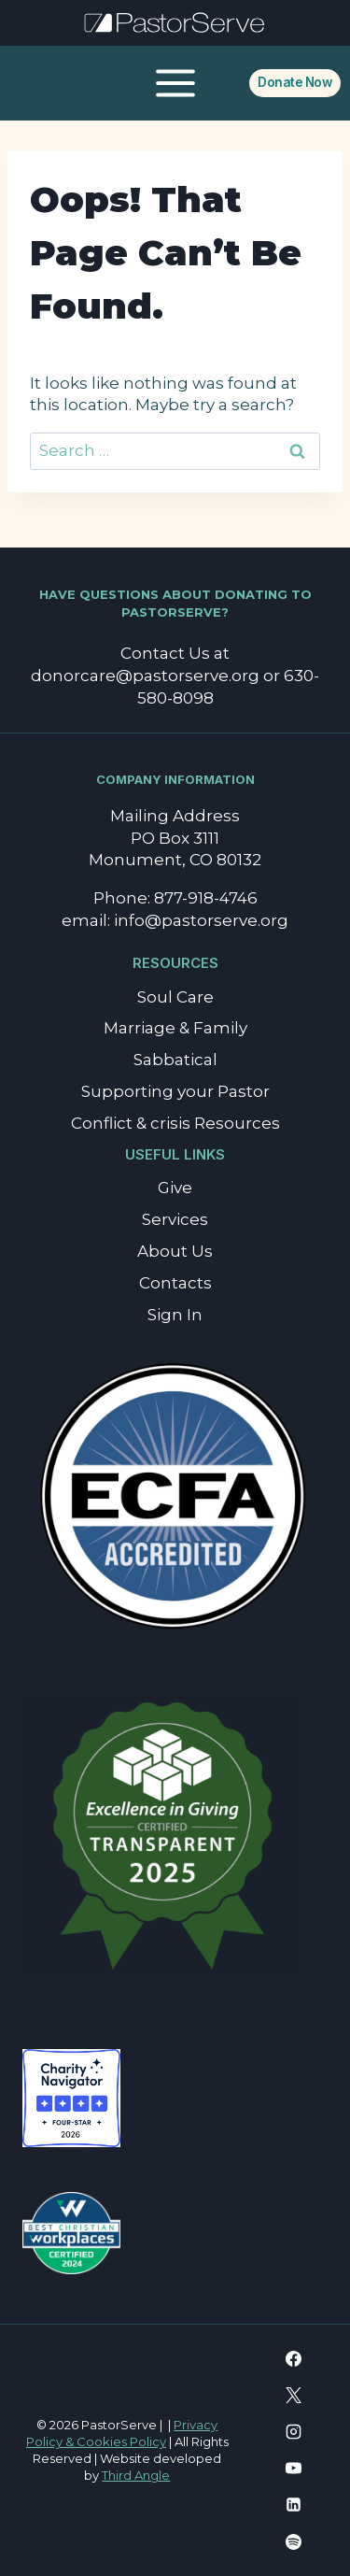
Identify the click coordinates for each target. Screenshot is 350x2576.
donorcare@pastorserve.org (145, 675)
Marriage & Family (175, 1027)
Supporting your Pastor (175, 1091)
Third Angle (136, 2475)
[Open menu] (175, 82)
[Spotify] (294, 2541)
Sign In (175, 1314)
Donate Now (294, 82)
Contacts (175, 1283)
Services (175, 1219)
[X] (294, 2396)
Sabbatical (175, 1059)
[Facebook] (294, 2359)
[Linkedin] (294, 2505)
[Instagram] (294, 2432)
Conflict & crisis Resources (175, 1123)
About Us (175, 1251)
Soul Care (175, 997)
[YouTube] (294, 2468)
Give (175, 1187)
